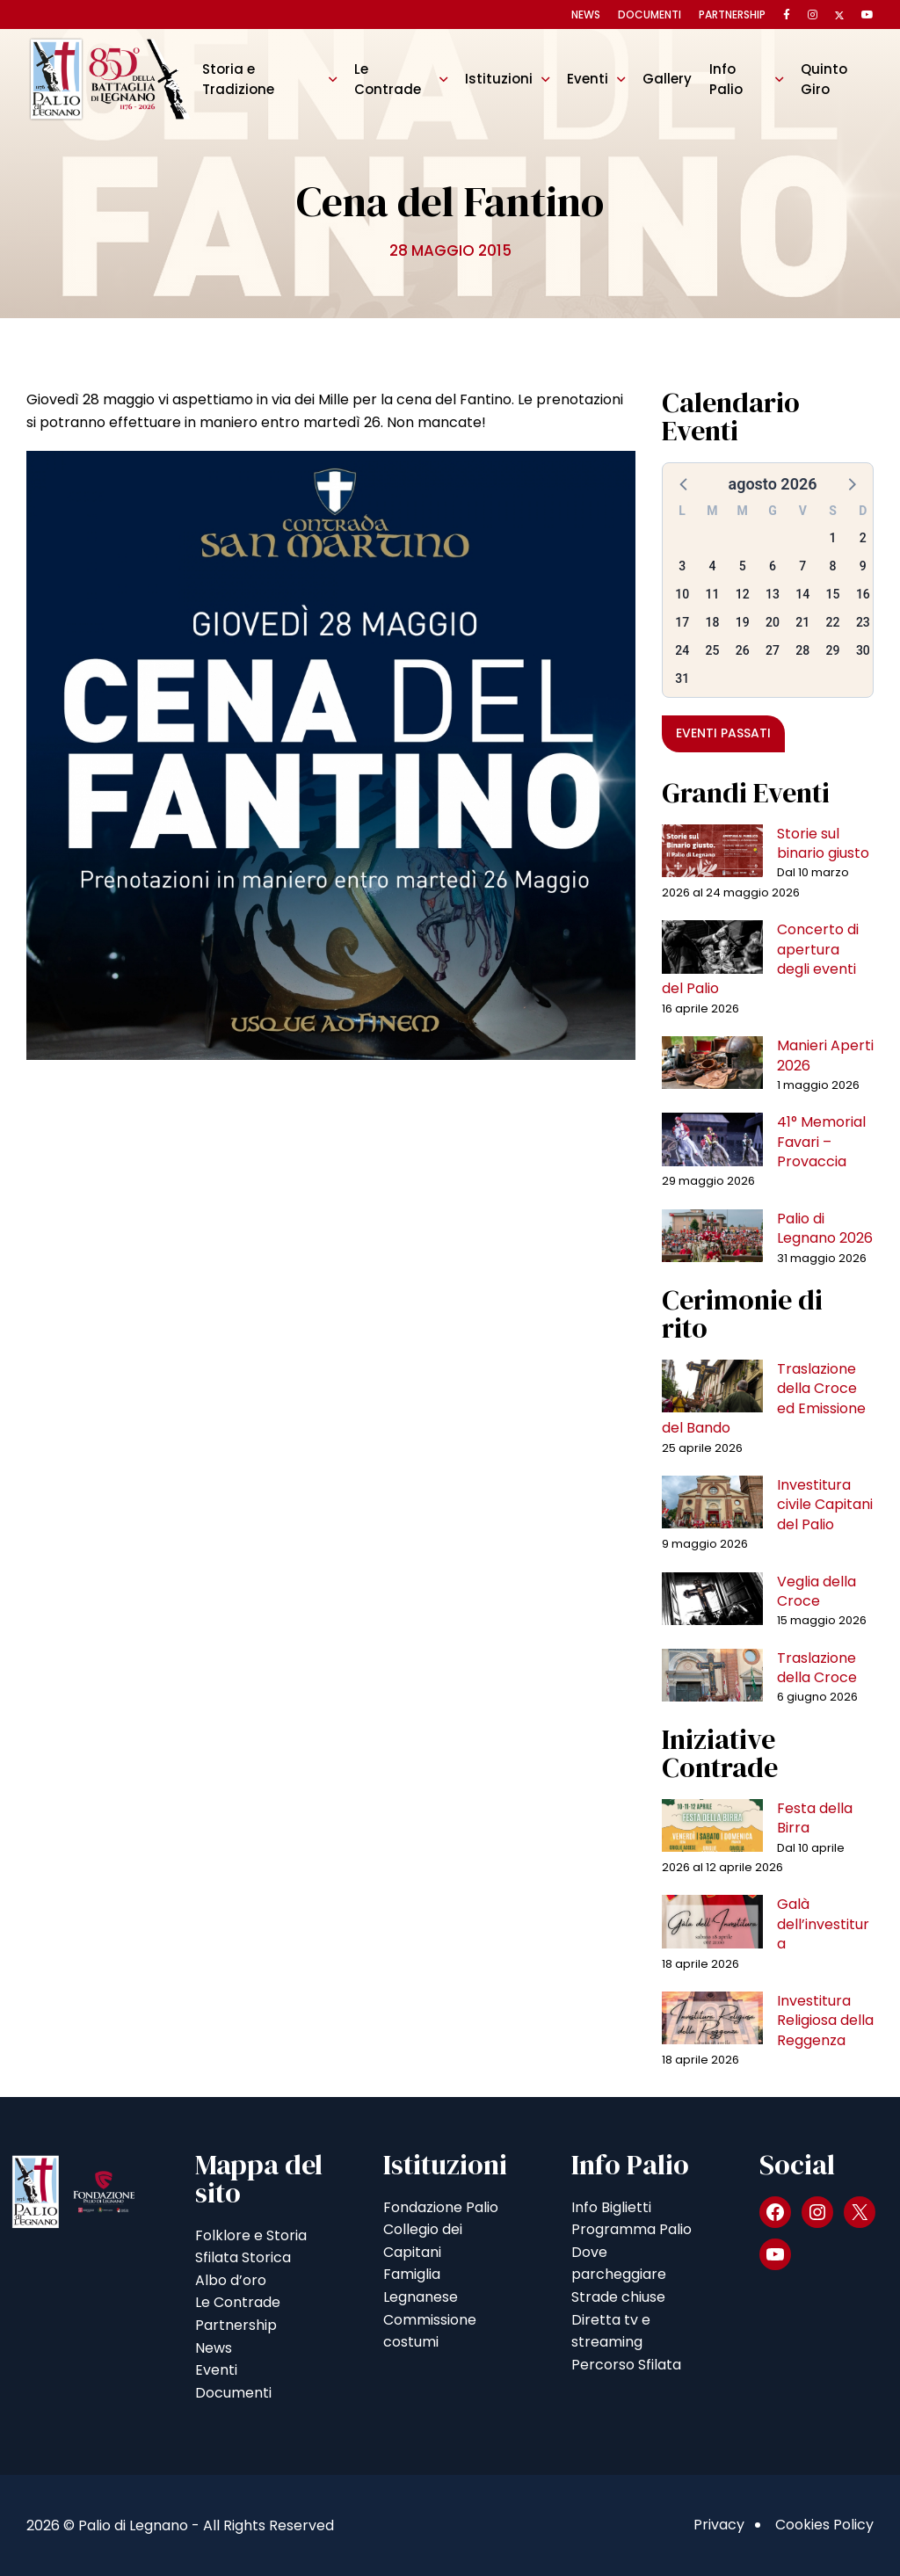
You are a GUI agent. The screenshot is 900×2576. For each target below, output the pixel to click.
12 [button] (743, 594)
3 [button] (682, 566)
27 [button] (773, 650)
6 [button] (772, 566)
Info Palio (726, 79)
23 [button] (863, 622)
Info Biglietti (611, 2207)
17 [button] (682, 622)
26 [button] (743, 650)
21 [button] (802, 622)
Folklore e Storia (251, 2235)
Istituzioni (499, 78)
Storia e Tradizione (238, 79)
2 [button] (863, 538)
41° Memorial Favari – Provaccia (821, 1142)
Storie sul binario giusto (823, 843)
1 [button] (833, 538)
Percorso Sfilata (626, 2365)
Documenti (649, 14)
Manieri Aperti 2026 (825, 1055)
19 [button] (743, 622)
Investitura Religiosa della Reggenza (825, 2020)
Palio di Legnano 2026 (825, 1228)
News (585, 14)
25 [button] (712, 650)
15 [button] (833, 594)
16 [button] (863, 594)
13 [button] (773, 594)
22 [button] (833, 622)
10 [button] (682, 594)
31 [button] (682, 678)
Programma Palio (631, 2229)
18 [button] (712, 622)
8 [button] (833, 566)
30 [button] (863, 650)
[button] (684, 483)
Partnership (732, 14)
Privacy (718, 2524)
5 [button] (742, 566)
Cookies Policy (824, 2524)
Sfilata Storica (243, 2257)
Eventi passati (723, 733)
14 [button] (802, 594)
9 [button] (863, 566)
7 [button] (802, 566)
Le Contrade (387, 79)
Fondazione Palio (440, 2207)
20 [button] (773, 622)
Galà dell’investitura (823, 1924)
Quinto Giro (824, 79)
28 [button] (802, 650)
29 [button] (833, 650)
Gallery (667, 78)
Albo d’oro (230, 2280)
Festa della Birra (815, 1818)
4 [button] (711, 566)
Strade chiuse (618, 2297)
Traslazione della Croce (817, 1667)
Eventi (587, 78)
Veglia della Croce (816, 1591)
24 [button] (682, 650)
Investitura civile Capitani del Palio (825, 1505)
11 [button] (712, 594)
